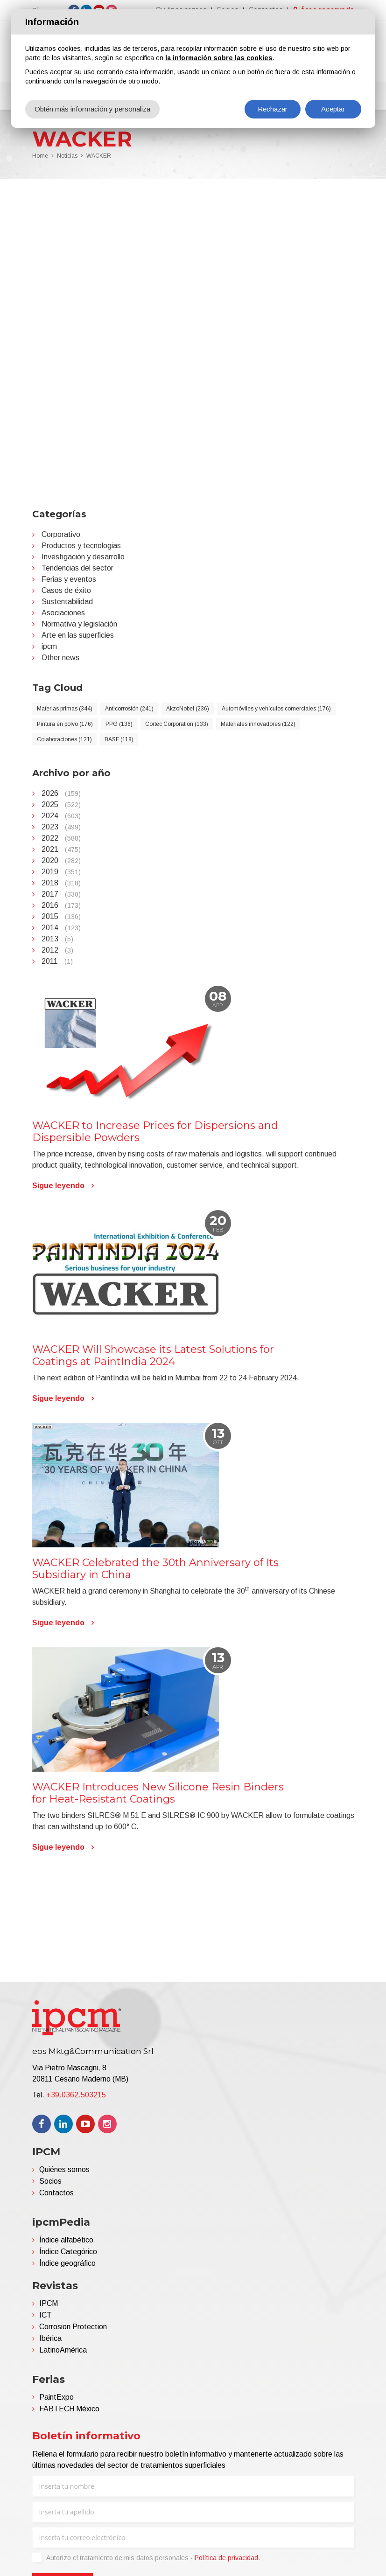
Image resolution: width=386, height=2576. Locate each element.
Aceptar (333, 109)
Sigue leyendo (58, 1186)
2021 (61, 849)
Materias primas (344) (64, 708)
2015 (61, 916)
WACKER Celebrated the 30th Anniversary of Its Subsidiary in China (155, 1568)
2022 (61, 838)
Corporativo (61, 534)
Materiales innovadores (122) (258, 724)
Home (40, 156)
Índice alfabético (66, 2240)
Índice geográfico (67, 2263)
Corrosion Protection (73, 2327)
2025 (61, 804)
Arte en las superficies (78, 635)
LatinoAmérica (63, 2350)
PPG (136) (119, 724)
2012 (57, 950)
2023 (61, 827)
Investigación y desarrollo (83, 557)
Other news (60, 657)
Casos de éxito (66, 590)
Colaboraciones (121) (64, 739)
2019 (61, 872)
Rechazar (273, 109)
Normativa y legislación (79, 624)
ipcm (49, 646)
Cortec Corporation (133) (176, 724)
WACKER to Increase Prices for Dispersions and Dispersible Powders (155, 1131)
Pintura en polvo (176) (65, 724)
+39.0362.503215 (76, 2095)
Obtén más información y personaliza (92, 109)
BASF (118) (119, 739)
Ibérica (50, 2338)
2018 (61, 883)
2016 (61, 905)
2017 (61, 894)
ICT (45, 2315)
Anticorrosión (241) (129, 708)
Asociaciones (63, 613)
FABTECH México (69, 2409)
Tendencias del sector (77, 568)
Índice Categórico (68, 2252)
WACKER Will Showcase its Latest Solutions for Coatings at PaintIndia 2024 (153, 1355)
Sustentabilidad (67, 602)
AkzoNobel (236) (187, 708)
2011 (57, 961)
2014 (61, 928)
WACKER (98, 156)
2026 (61, 793)
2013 (57, 939)
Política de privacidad (226, 2558)
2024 (61, 816)
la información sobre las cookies (219, 58)
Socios (50, 2181)
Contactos (56, 2193)
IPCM (48, 2303)
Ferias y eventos (69, 579)
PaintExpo (56, 2397)
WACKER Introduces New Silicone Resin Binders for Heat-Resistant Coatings (158, 1793)
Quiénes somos (64, 2169)
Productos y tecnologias (81, 546)
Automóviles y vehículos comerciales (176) (276, 708)
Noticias (67, 156)
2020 (61, 860)
